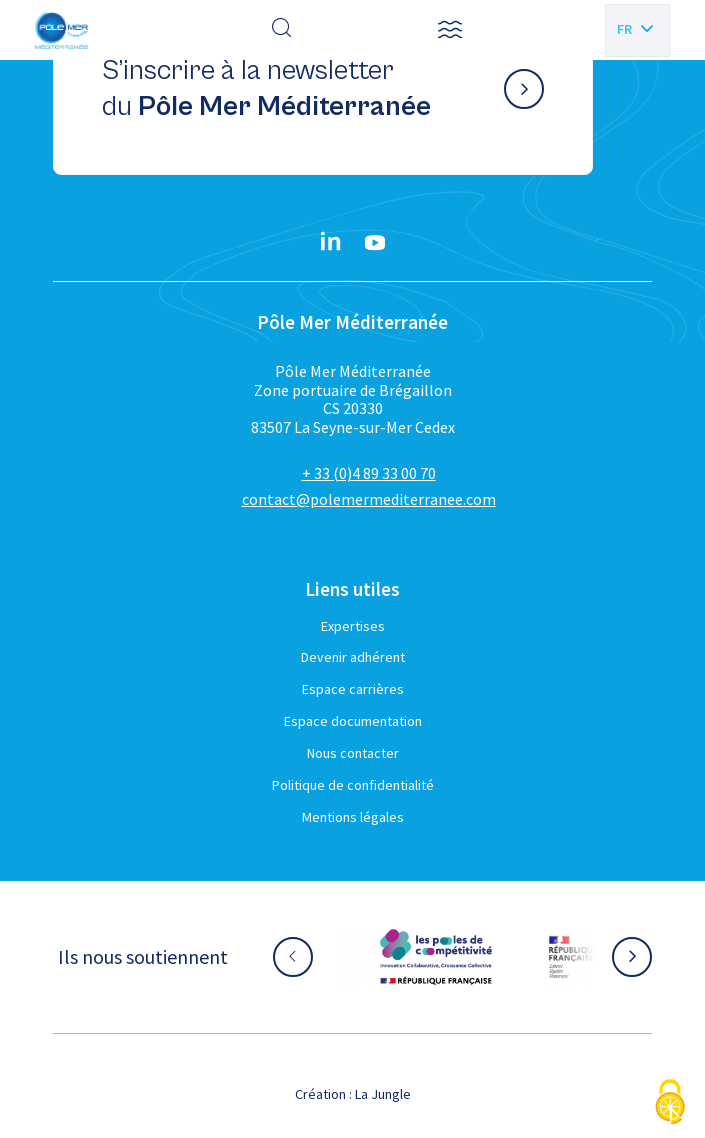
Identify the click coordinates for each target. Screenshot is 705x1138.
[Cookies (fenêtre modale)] (670, 1103)
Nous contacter (353, 753)
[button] (450, 30)
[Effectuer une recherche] (282, 30)
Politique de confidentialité (353, 785)
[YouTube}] (375, 243)
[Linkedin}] (331, 243)
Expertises (353, 626)
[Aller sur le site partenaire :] (436, 957)
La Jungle (383, 1094)
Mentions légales (353, 817)
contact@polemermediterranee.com (369, 499)
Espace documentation (353, 721)
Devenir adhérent (353, 657)
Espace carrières (353, 689)
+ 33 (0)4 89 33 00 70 (369, 473)
